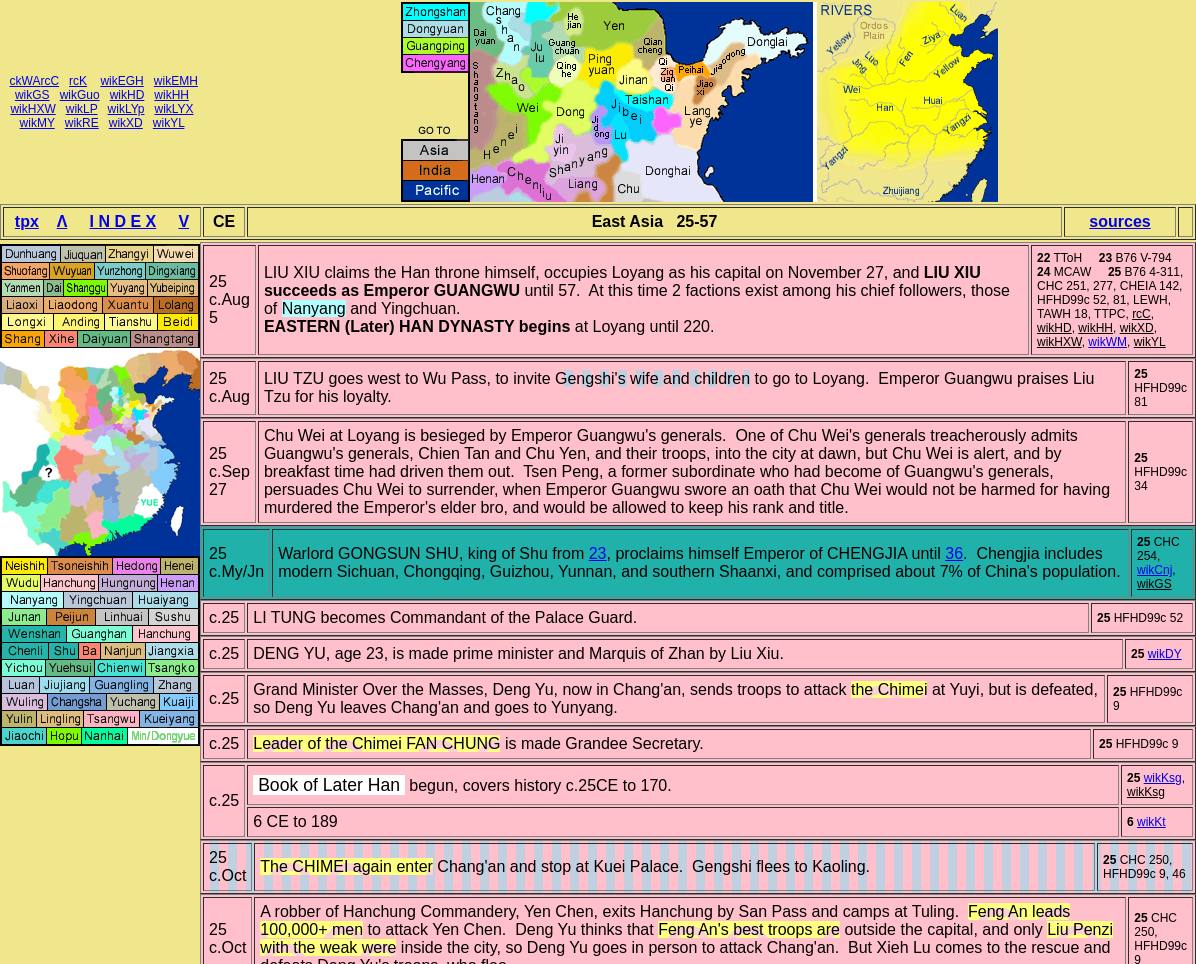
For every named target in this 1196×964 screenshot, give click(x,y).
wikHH (171, 95)
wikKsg (1163, 778)
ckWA (25, 81)
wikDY (1165, 654)
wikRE (82, 123)
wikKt (1151, 822)
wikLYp (126, 109)
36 (954, 553)
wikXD (126, 123)
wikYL (169, 123)
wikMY (37, 123)
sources (1119, 221)
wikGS (32, 95)
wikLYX (173, 109)
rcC (49, 81)
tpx (27, 221)
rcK (78, 81)
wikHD (127, 95)
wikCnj (1154, 570)
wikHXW (32, 109)
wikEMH (176, 81)
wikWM (1107, 342)
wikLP (82, 109)
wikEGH (121, 81)
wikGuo (80, 95)
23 (598, 553)
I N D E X (123, 221)
